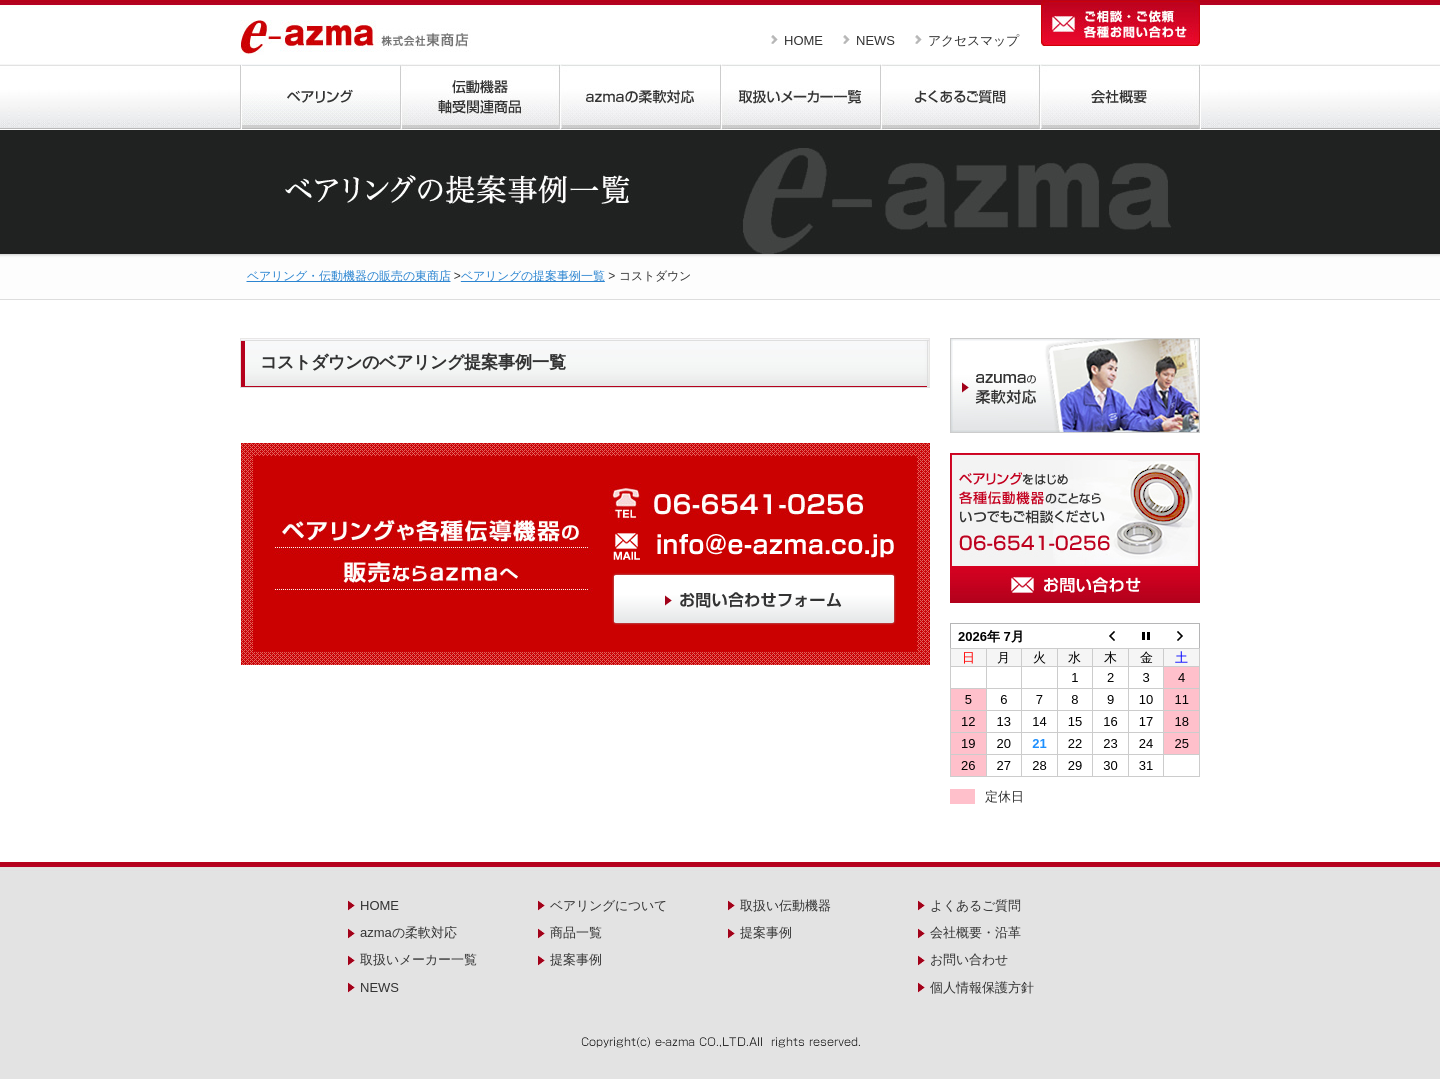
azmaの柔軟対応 (408, 932)
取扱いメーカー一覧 (418, 959)
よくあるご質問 (975, 905)
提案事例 (576, 959)
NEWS (875, 40)
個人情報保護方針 (982, 987)
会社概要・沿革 (975, 932)
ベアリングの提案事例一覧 (533, 276)
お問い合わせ (969, 959)
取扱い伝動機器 (785, 905)
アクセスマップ (973, 40)
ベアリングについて (608, 905)
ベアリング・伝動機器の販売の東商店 (349, 276)
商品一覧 (576, 932)
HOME (803, 40)
